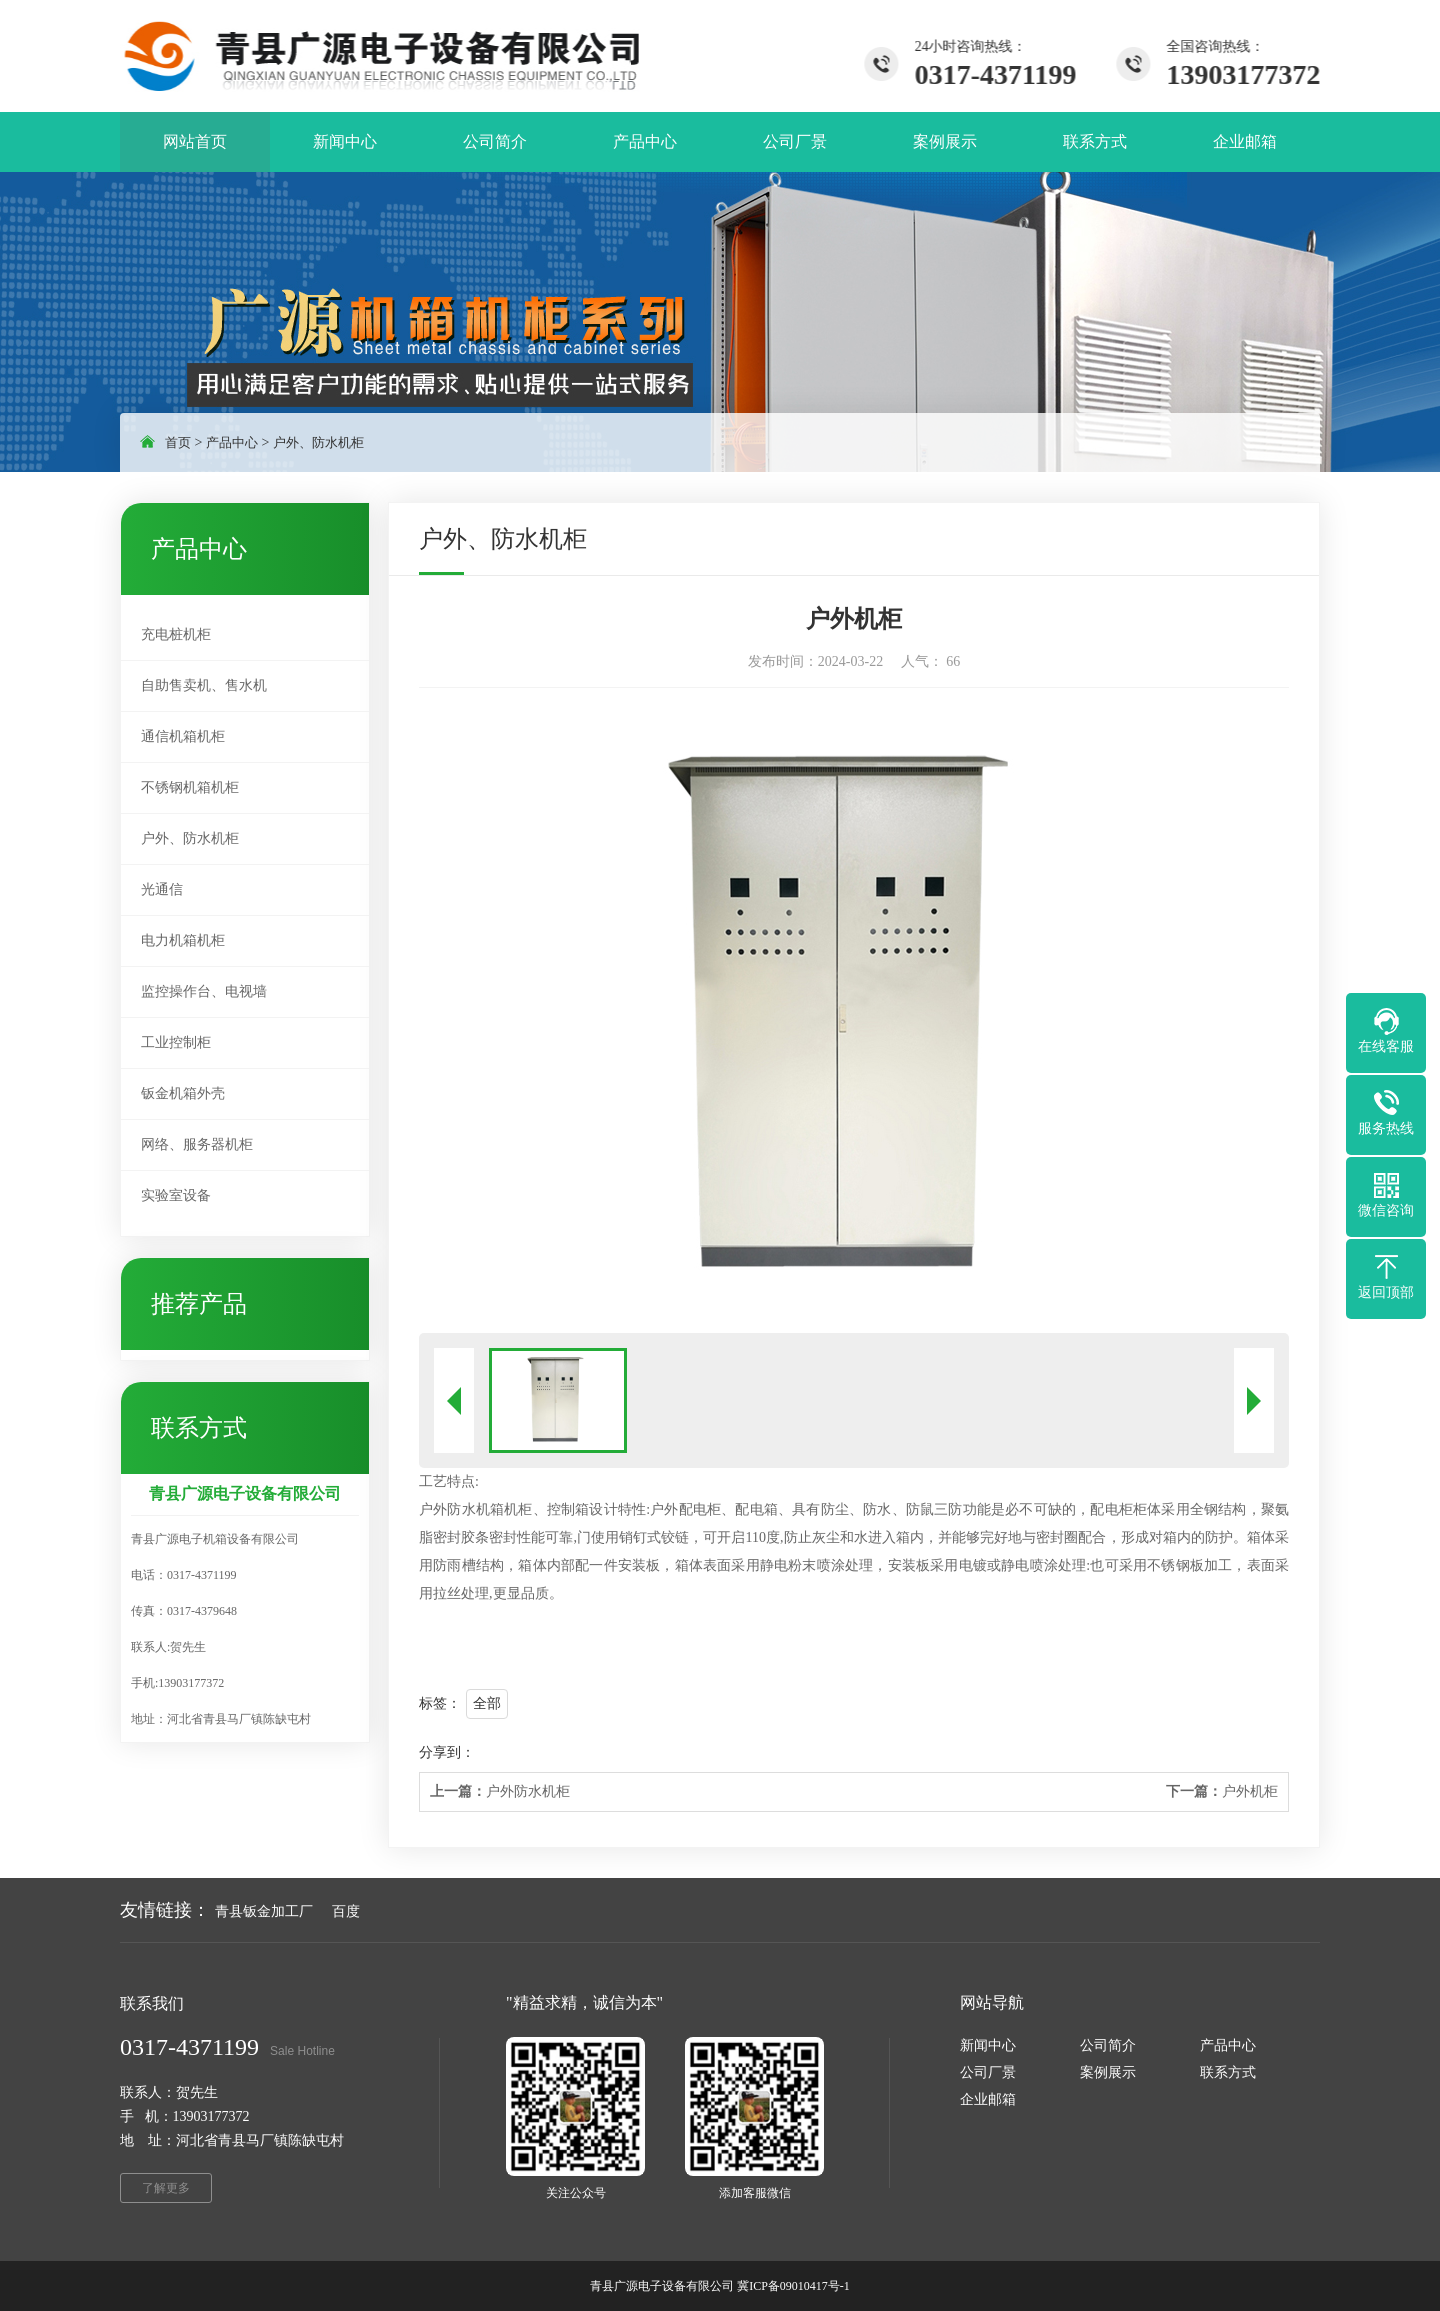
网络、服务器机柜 (197, 1144)
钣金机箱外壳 (183, 1093)
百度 (346, 1911)
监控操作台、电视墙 (204, 991)
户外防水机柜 (500, 1791)
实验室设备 (176, 1195)
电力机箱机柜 (183, 940)
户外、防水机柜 (318, 442)
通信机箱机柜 (183, 736)
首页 (178, 442)
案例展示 (1108, 2072)
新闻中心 (988, 2045)
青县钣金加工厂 (264, 1911)
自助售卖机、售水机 (204, 685)
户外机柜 (1222, 1791)
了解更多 (166, 2188)
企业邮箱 (988, 2099)
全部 (487, 1703)
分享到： (447, 1752)
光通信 (162, 889)
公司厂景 (988, 2072)
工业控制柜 (176, 1042)
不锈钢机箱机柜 (190, 787)
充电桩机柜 (176, 634)
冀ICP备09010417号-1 (793, 2286)
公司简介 (1108, 2045)
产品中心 (232, 442)
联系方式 (1228, 2072)
